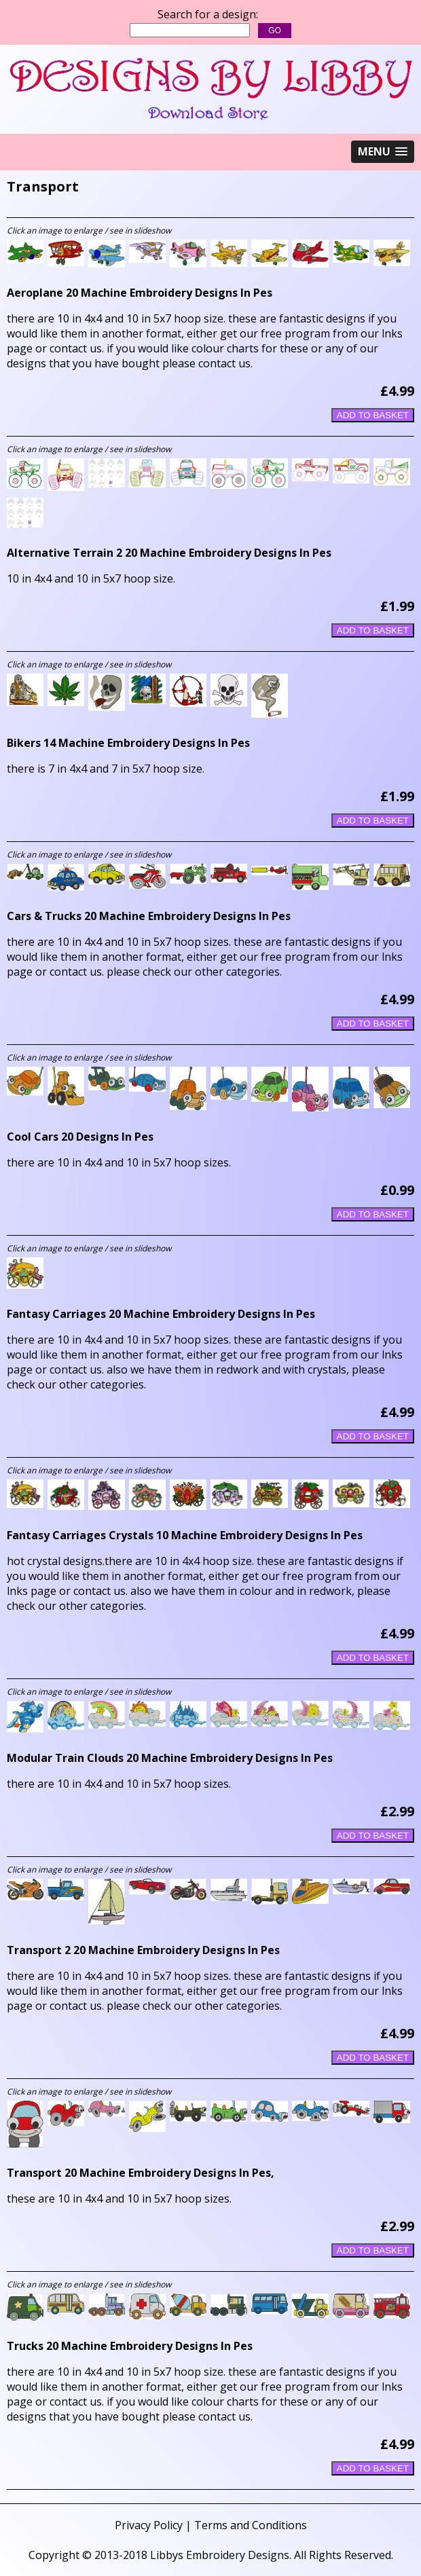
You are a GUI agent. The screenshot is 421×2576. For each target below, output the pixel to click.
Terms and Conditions (250, 2525)
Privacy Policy (149, 2525)
